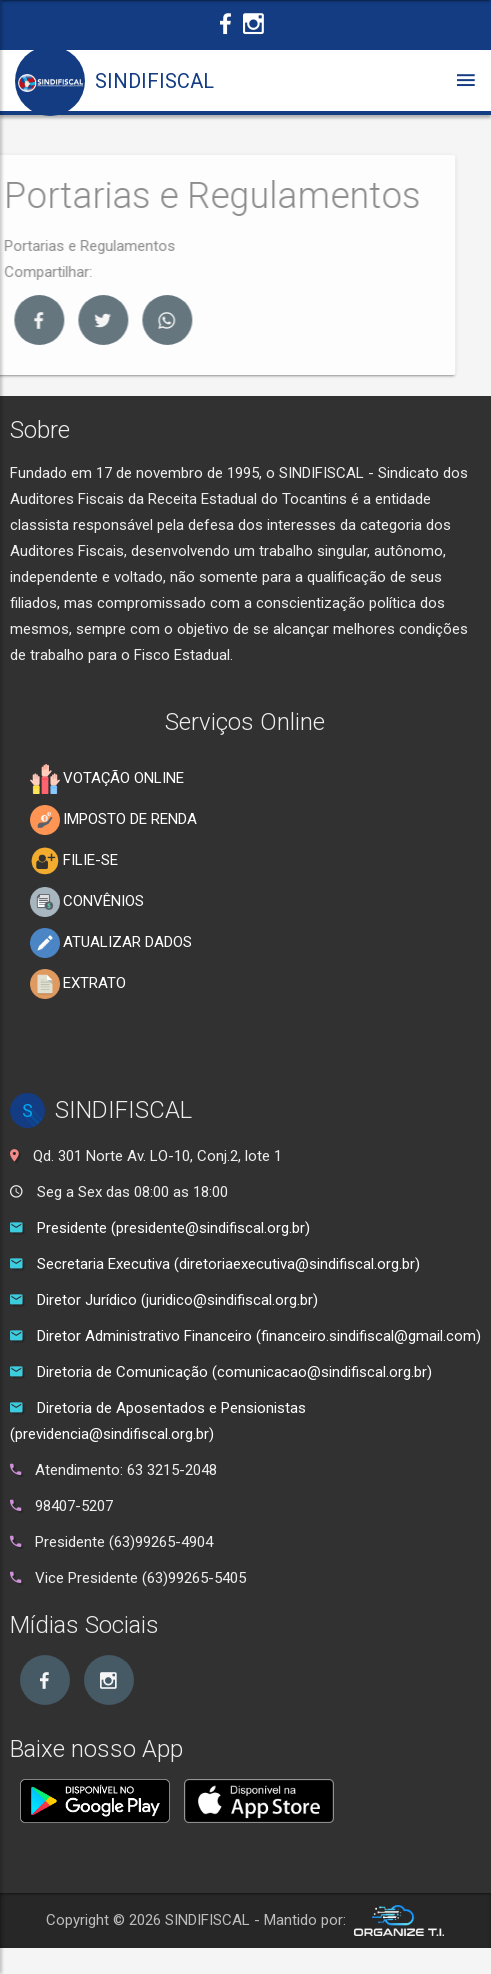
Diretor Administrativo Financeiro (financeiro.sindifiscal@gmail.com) (259, 1336)
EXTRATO (78, 984)
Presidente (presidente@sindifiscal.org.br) (173, 1228)
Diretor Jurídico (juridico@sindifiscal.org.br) (177, 1300)
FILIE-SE (74, 861)
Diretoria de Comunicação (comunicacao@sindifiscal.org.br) (234, 1372)
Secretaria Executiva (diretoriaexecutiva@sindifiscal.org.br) (228, 1264)
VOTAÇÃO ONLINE (107, 779)
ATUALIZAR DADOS (111, 943)
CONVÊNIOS (87, 902)
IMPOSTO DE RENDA (113, 820)
